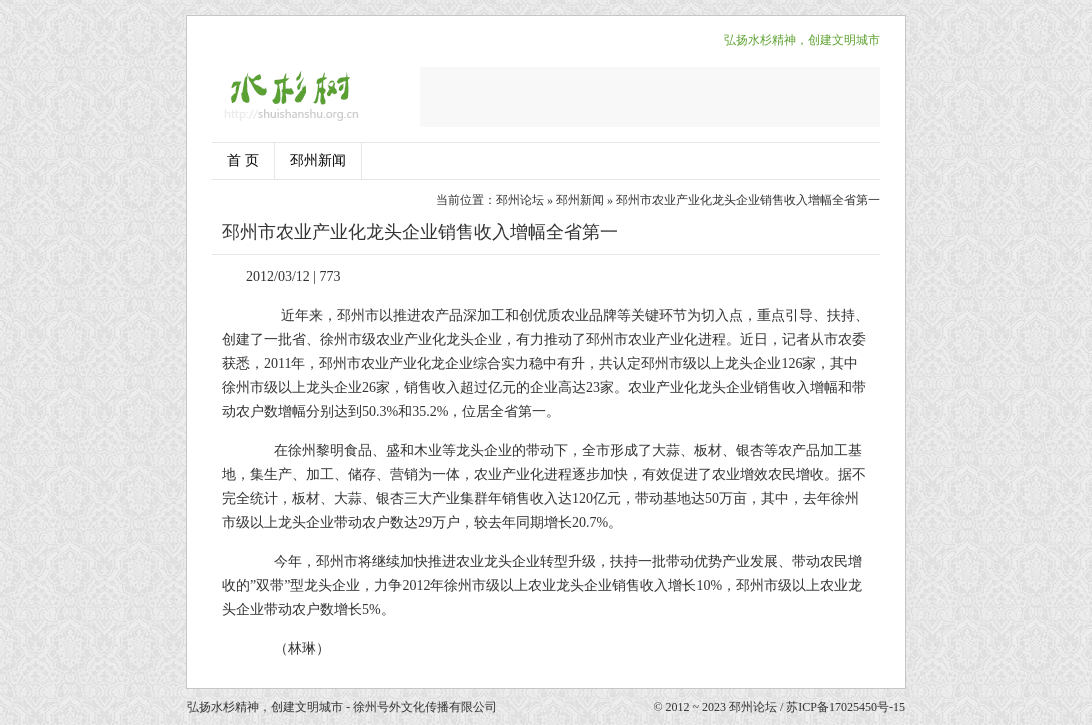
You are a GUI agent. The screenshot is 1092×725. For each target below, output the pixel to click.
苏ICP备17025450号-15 (845, 707)
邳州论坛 (520, 200)
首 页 (243, 160)
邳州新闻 (318, 160)
